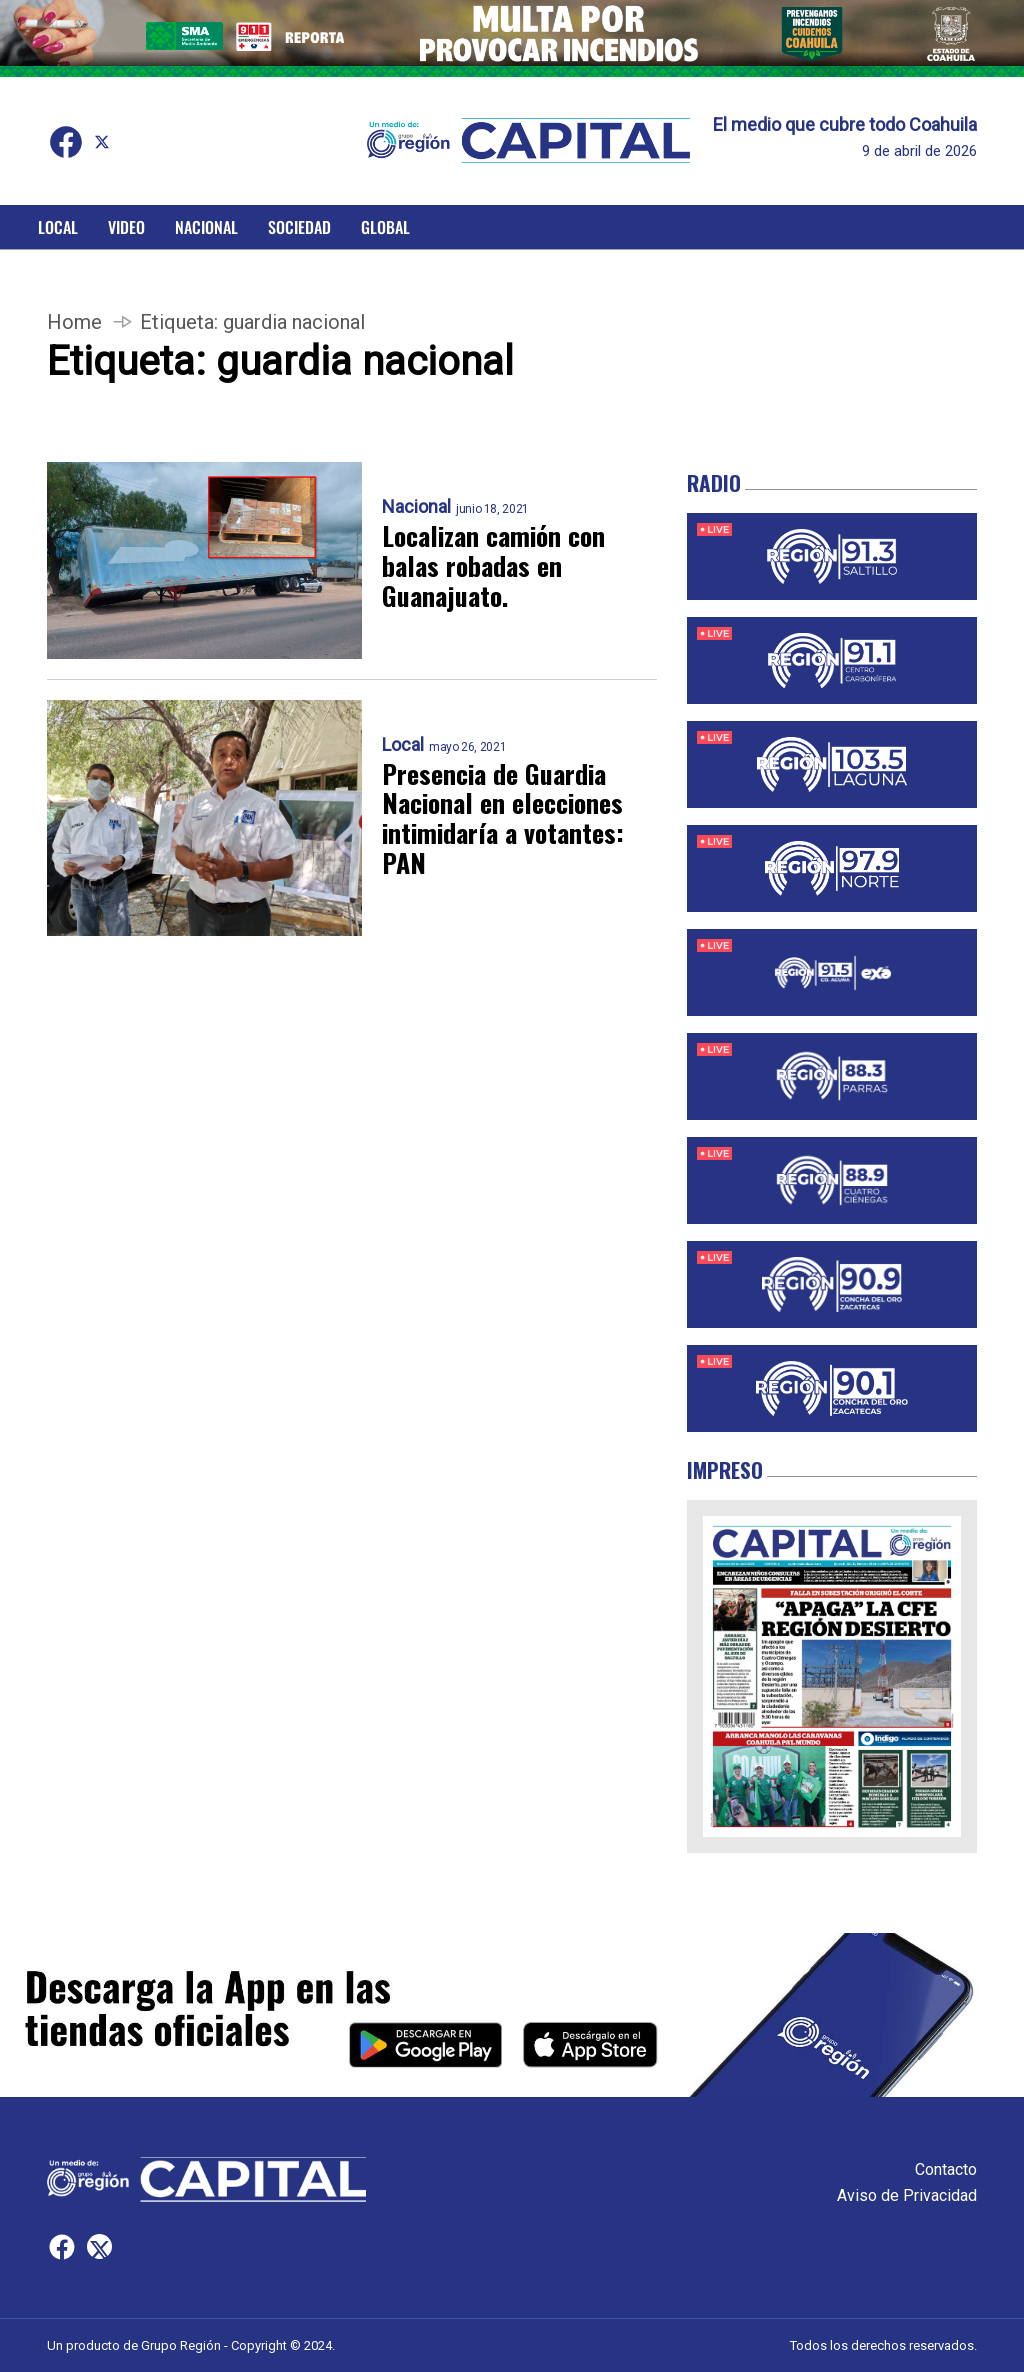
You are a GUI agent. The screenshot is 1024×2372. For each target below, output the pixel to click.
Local (58, 227)
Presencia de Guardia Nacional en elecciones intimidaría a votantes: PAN (503, 819)
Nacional (206, 227)
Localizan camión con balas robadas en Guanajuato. (493, 566)
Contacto (946, 2169)
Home (74, 322)
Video (126, 227)
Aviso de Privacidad (907, 2195)
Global (385, 227)
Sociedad (299, 227)
